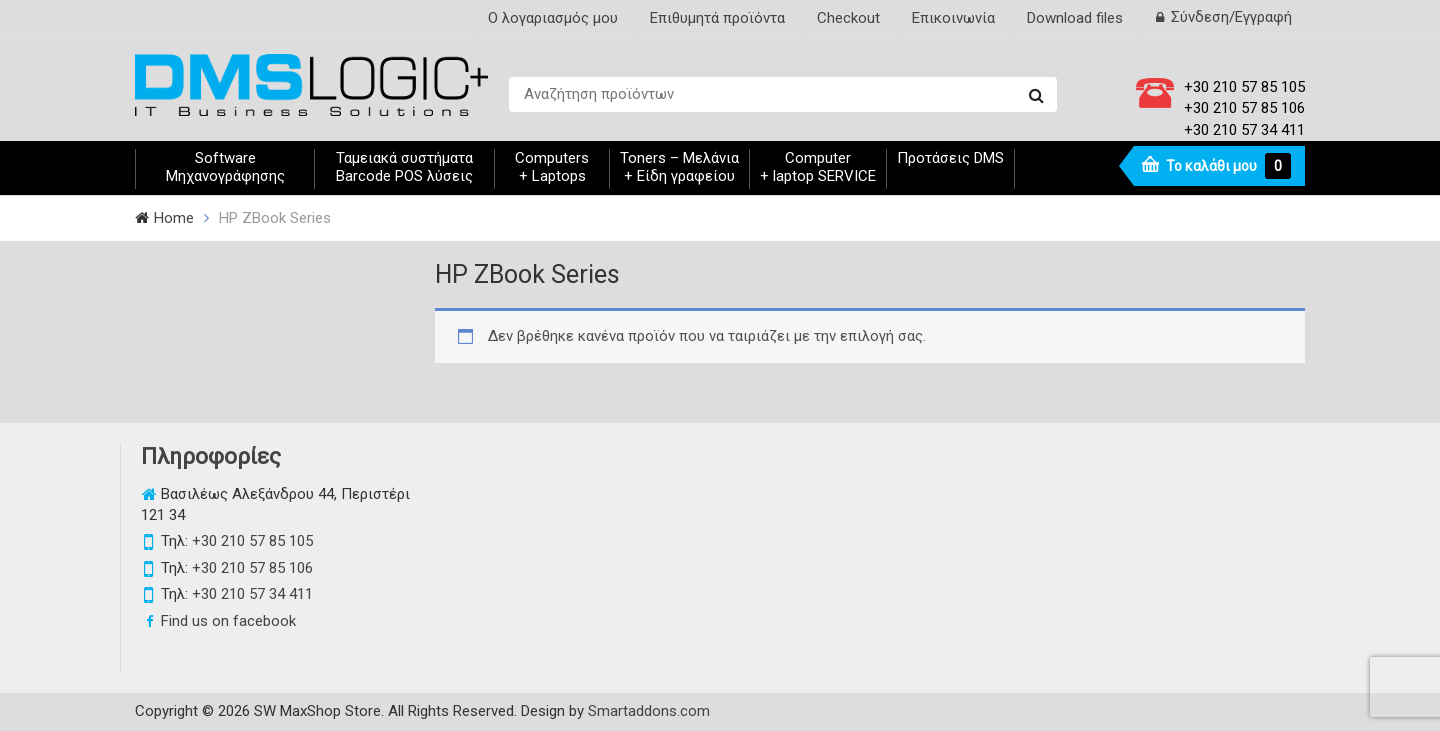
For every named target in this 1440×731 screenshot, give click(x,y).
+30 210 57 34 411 (1244, 130)
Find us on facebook (228, 621)
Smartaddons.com (649, 711)
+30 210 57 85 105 (1244, 87)
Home (174, 218)
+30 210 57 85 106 (1244, 108)
